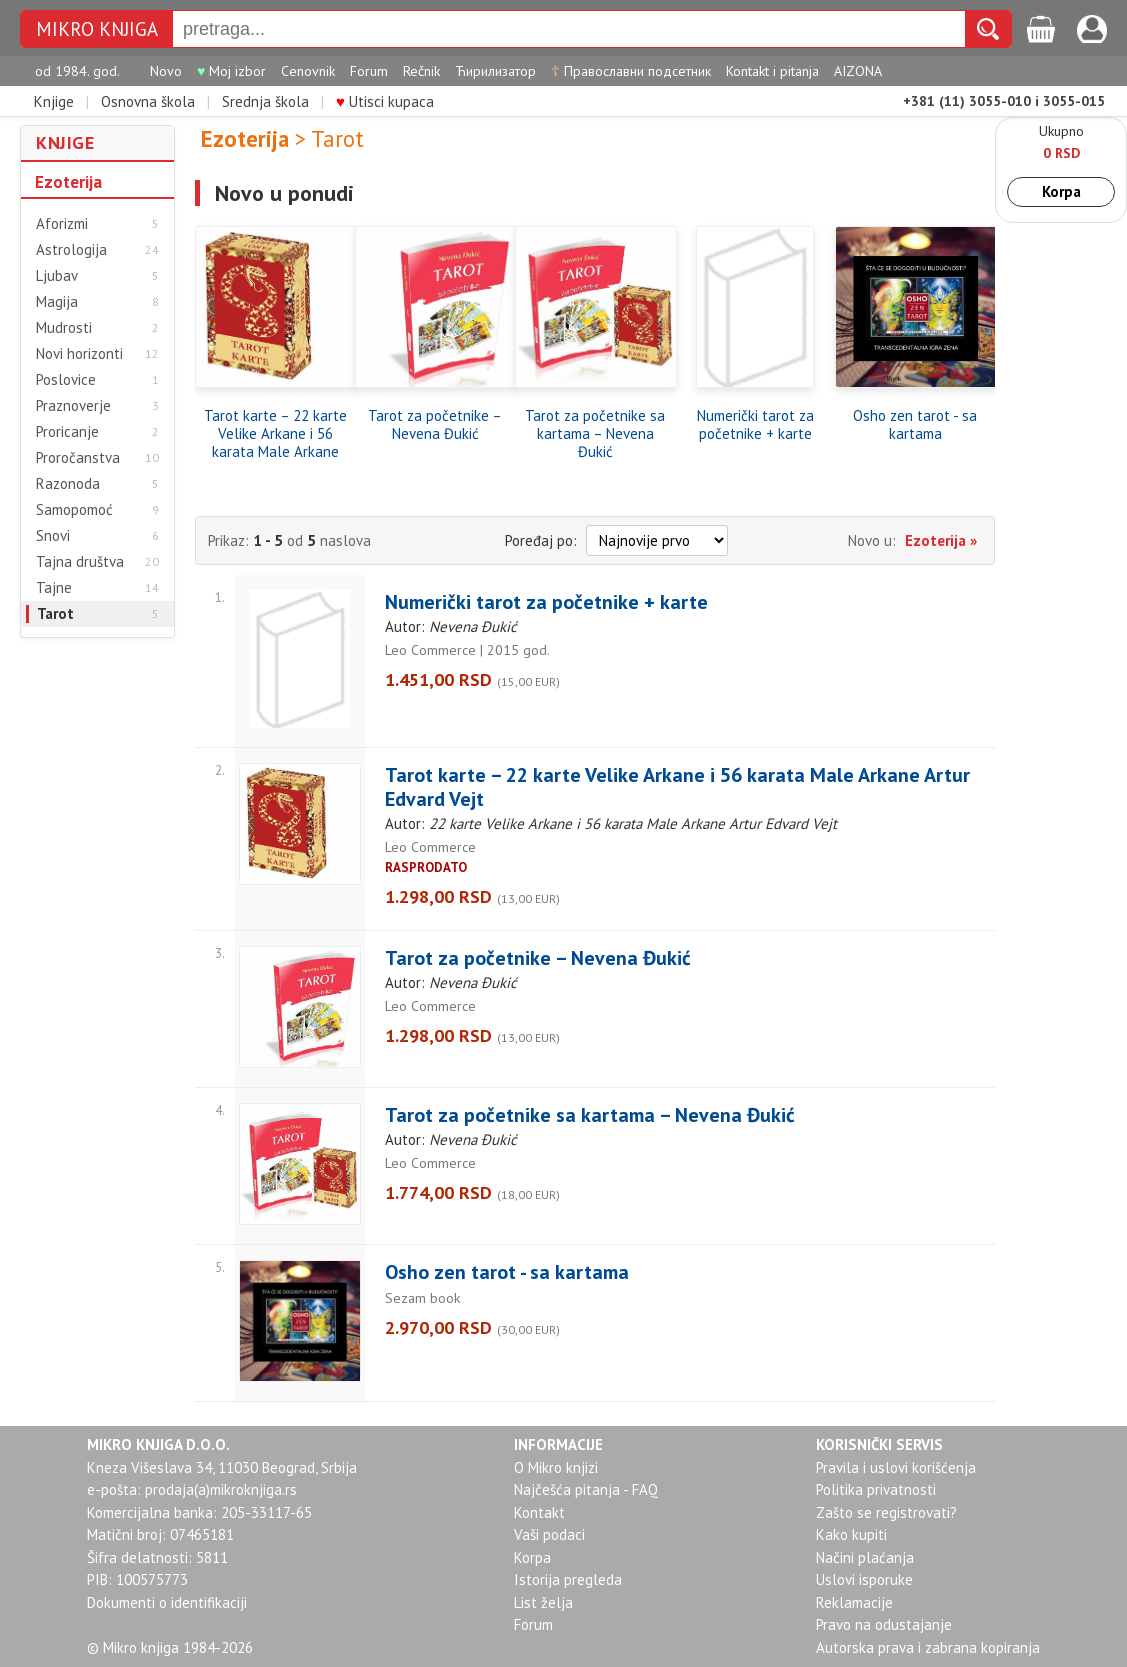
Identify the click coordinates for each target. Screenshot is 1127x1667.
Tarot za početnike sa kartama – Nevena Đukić (595, 434)
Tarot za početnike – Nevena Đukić (435, 425)
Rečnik (421, 71)
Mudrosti (64, 328)
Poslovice (66, 380)
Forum (369, 71)
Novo (166, 71)
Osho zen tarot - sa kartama (915, 425)
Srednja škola (265, 101)
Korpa (1061, 191)
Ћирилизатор (495, 71)
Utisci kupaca (385, 101)
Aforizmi (62, 224)
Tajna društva (80, 562)
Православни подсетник (631, 71)
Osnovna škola (148, 101)
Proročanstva (78, 458)
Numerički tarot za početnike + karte (755, 425)
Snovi (53, 536)
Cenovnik (308, 71)
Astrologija (71, 250)
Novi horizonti (79, 354)
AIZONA (858, 71)
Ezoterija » (941, 540)
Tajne (54, 588)
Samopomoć (74, 510)
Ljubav (57, 276)
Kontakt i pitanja (772, 71)
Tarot (55, 614)
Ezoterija (68, 182)
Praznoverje (73, 406)
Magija (57, 302)
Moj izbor (231, 71)
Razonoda (68, 484)
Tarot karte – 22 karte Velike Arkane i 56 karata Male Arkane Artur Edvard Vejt (275, 434)
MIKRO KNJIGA (97, 29)
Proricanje (67, 432)
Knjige (54, 101)
